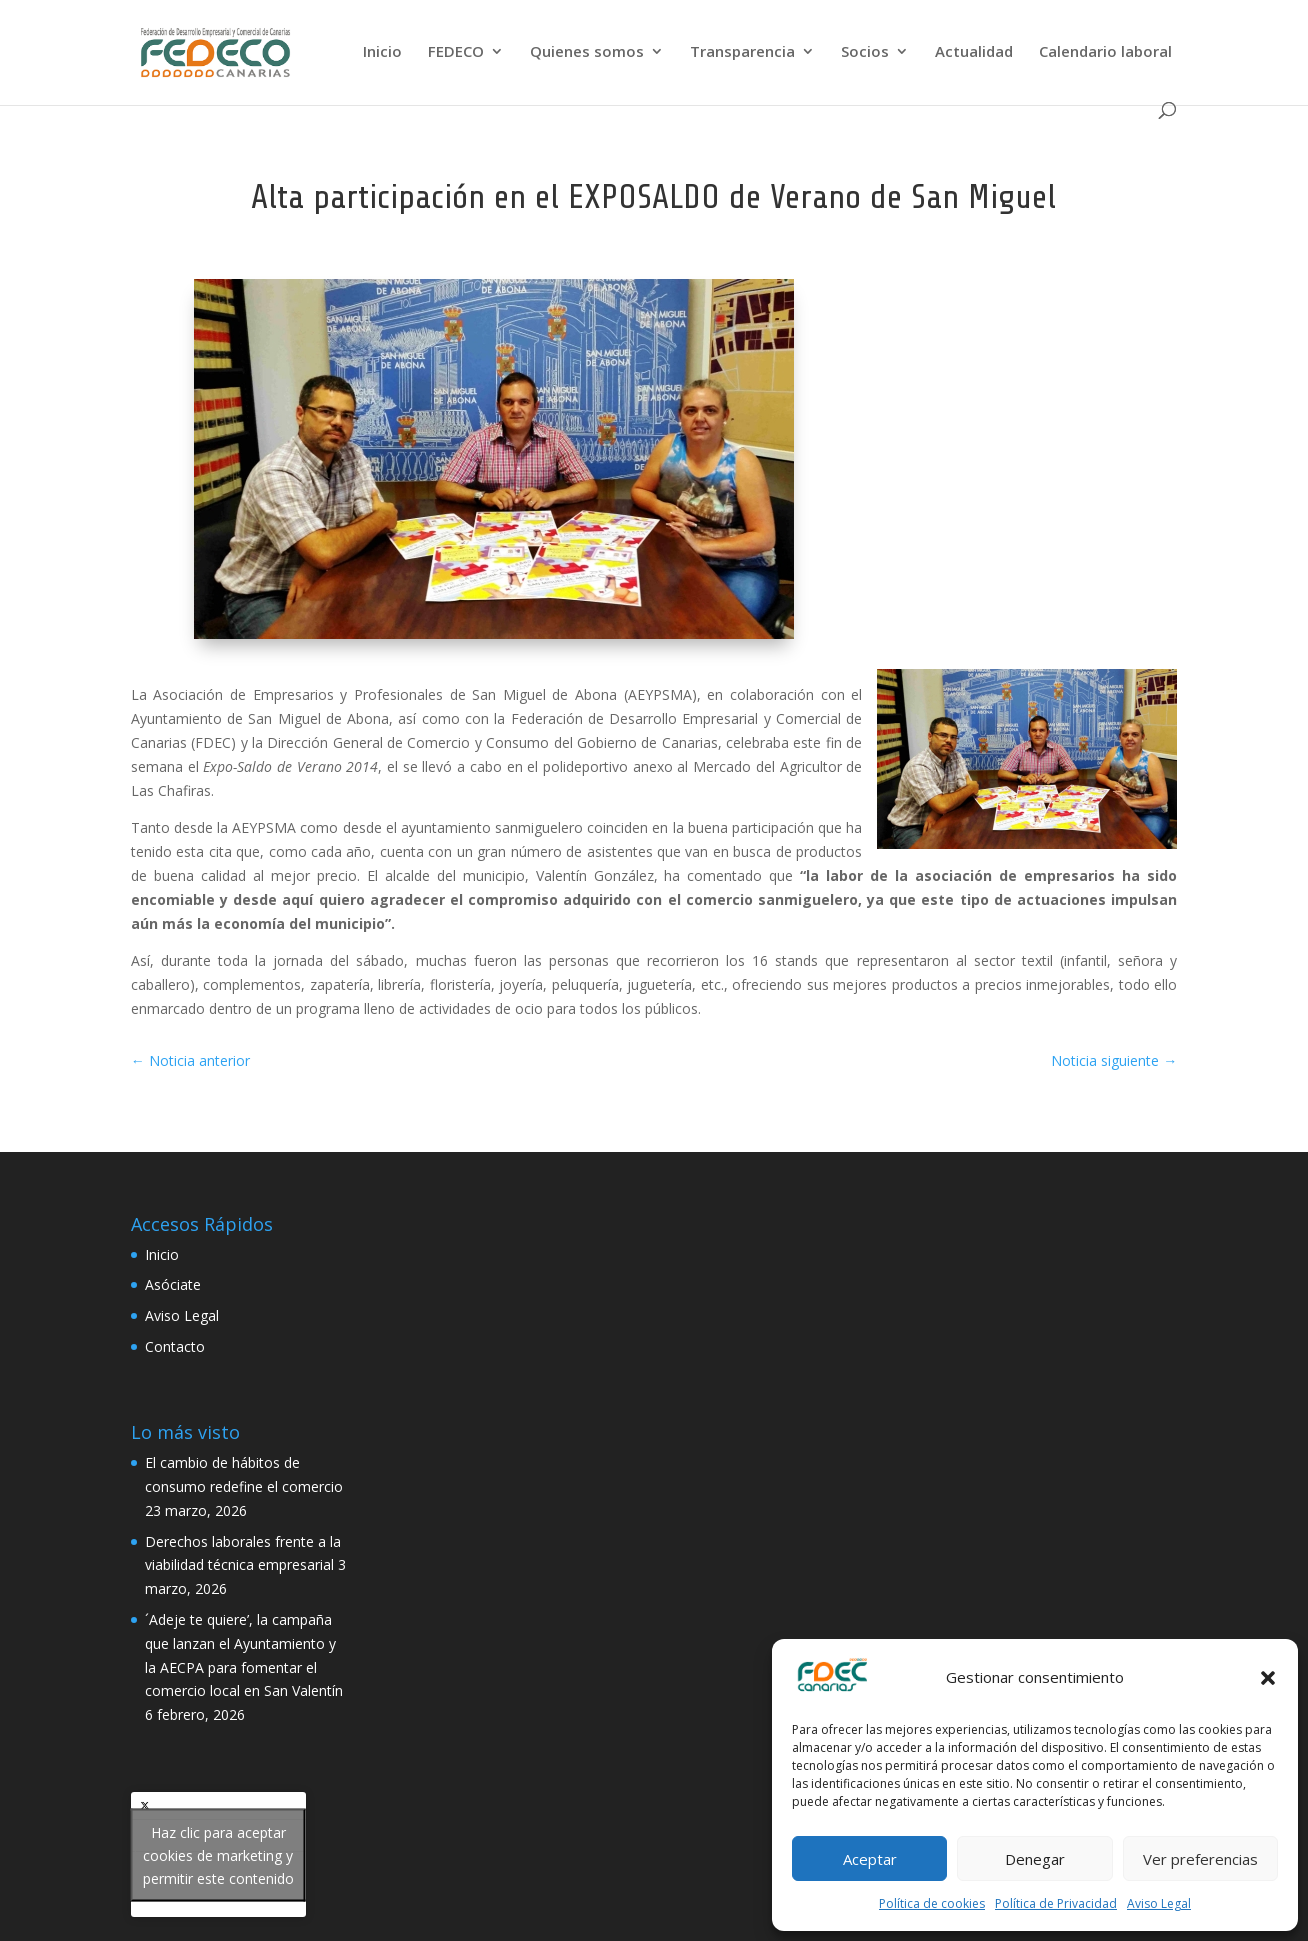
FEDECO (456, 52)
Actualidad (974, 52)
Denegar (1035, 1859)
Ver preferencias (1200, 1859)
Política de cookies (932, 1903)
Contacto (175, 1346)
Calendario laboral (1105, 52)
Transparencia (742, 52)
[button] (1268, 1678)
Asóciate (173, 1284)
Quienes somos (587, 52)
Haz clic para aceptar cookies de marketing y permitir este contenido (218, 1854)
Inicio (382, 52)
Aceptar (870, 1859)
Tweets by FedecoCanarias (218, 1854)
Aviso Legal (1159, 1903)
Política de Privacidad (1056, 1903)
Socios (865, 52)
